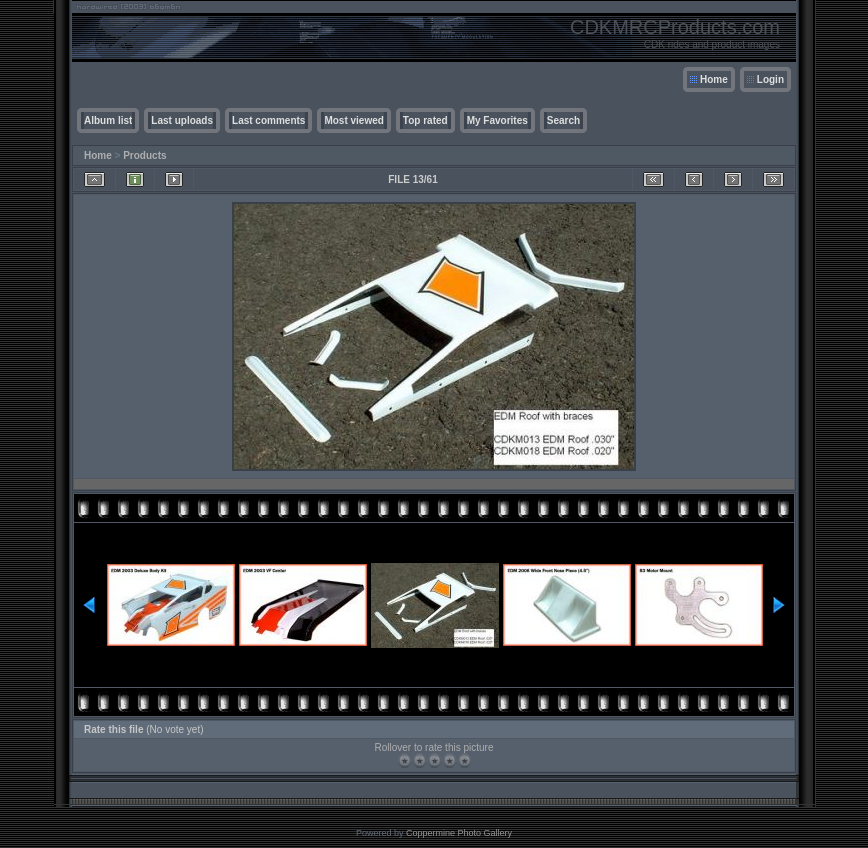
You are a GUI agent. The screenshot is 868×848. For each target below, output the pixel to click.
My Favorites (497, 120)
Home (714, 79)
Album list (108, 120)
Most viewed (353, 120)
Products (144, 155)
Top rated (425, 120)
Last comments (268, 120)
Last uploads (182, 120)
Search (563, 120)
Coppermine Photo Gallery (459, 833)
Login (770, 79)
